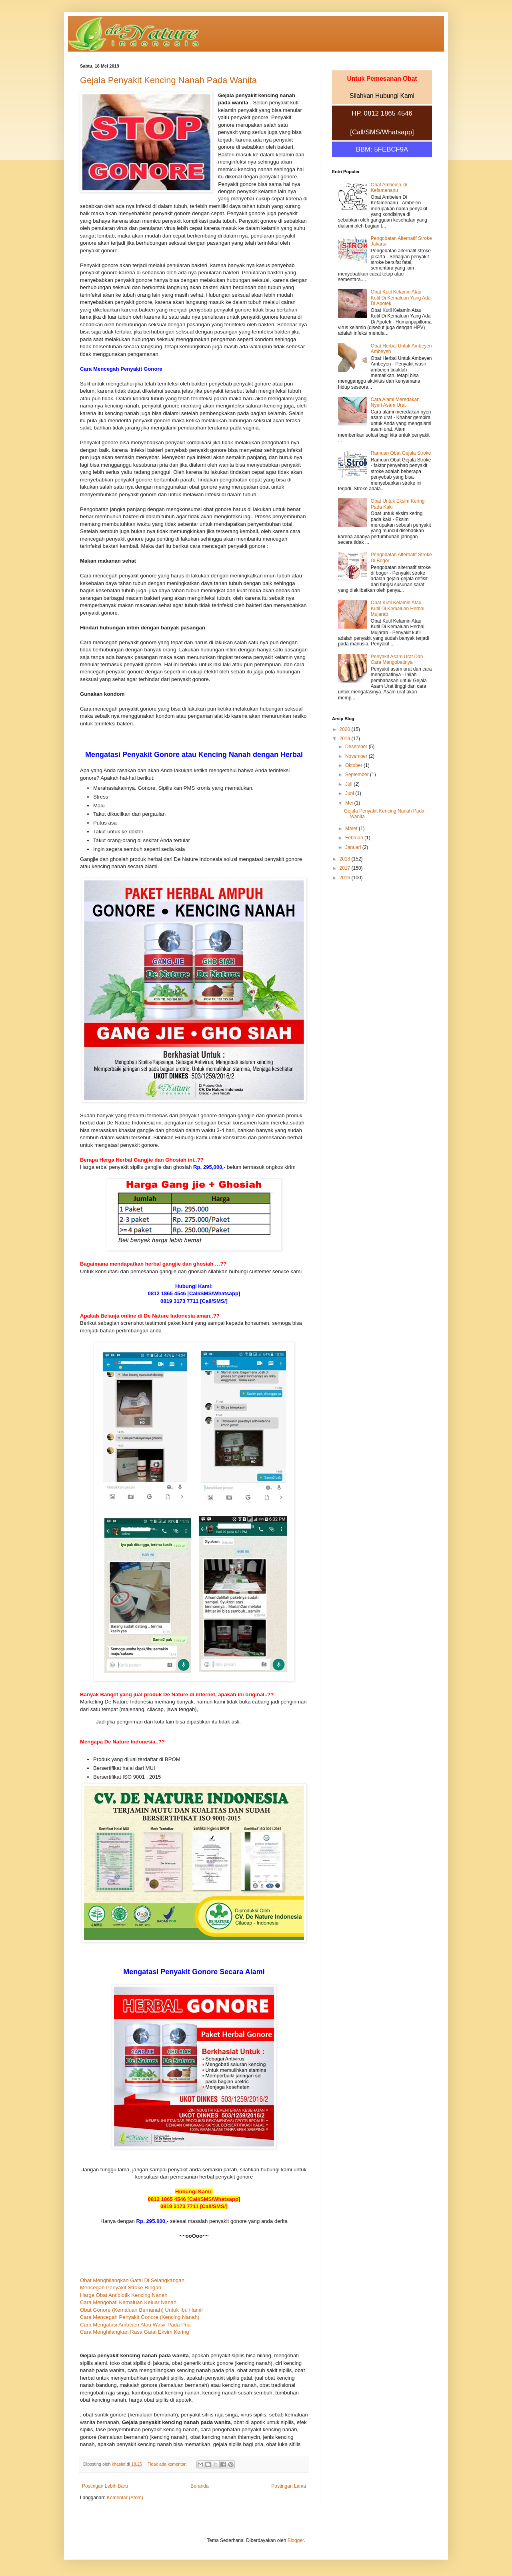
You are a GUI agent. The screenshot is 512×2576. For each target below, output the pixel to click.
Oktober (354, 765)
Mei (349, 803)
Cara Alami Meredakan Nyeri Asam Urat (395, 402)
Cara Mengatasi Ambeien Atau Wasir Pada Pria (135, 2325)
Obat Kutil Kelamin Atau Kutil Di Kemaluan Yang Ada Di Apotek (401, 297)
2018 (346, 859)
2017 (346, 868)
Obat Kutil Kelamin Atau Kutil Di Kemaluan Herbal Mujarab (397, 608)
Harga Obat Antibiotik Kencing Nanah (123, 2295)
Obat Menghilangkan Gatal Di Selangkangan (132, 2280)
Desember (357, 746)
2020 (346, 729)
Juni (350, 793)
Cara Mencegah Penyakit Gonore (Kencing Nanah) (139, 2317)
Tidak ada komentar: (168, 2464)
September (357, 774)
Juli (349, 784)
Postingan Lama (288, 2486)
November (357, 756)
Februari (354, 838)
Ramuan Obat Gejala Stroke (401, 453)
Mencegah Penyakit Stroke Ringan (120, 2287)
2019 (346, 738)
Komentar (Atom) (125, 2497)
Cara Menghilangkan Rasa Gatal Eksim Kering (134, 2332)
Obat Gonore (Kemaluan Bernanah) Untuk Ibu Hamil (141, 2310)
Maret (352, 828)
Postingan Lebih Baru (105, 2486)
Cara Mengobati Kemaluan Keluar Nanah (128, 2302)
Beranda (199, 2486)
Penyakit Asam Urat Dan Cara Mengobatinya (397, 659)
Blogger (296, 2540)
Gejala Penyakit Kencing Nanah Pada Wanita (168, 80)
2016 (346, 878)
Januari (353, 847)
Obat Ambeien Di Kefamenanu (389, 187)
